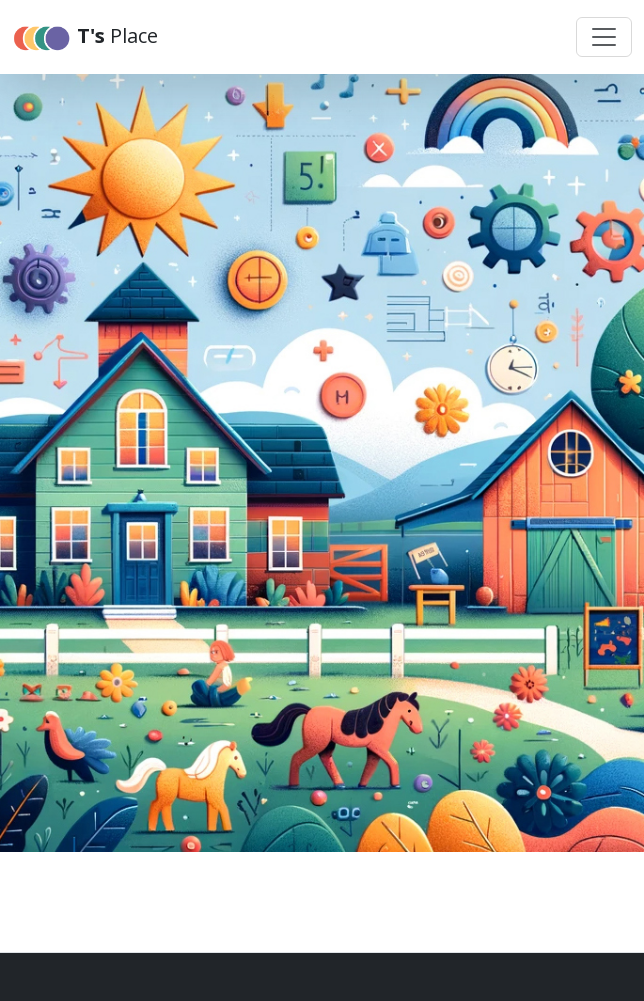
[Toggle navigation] (604, 37)
